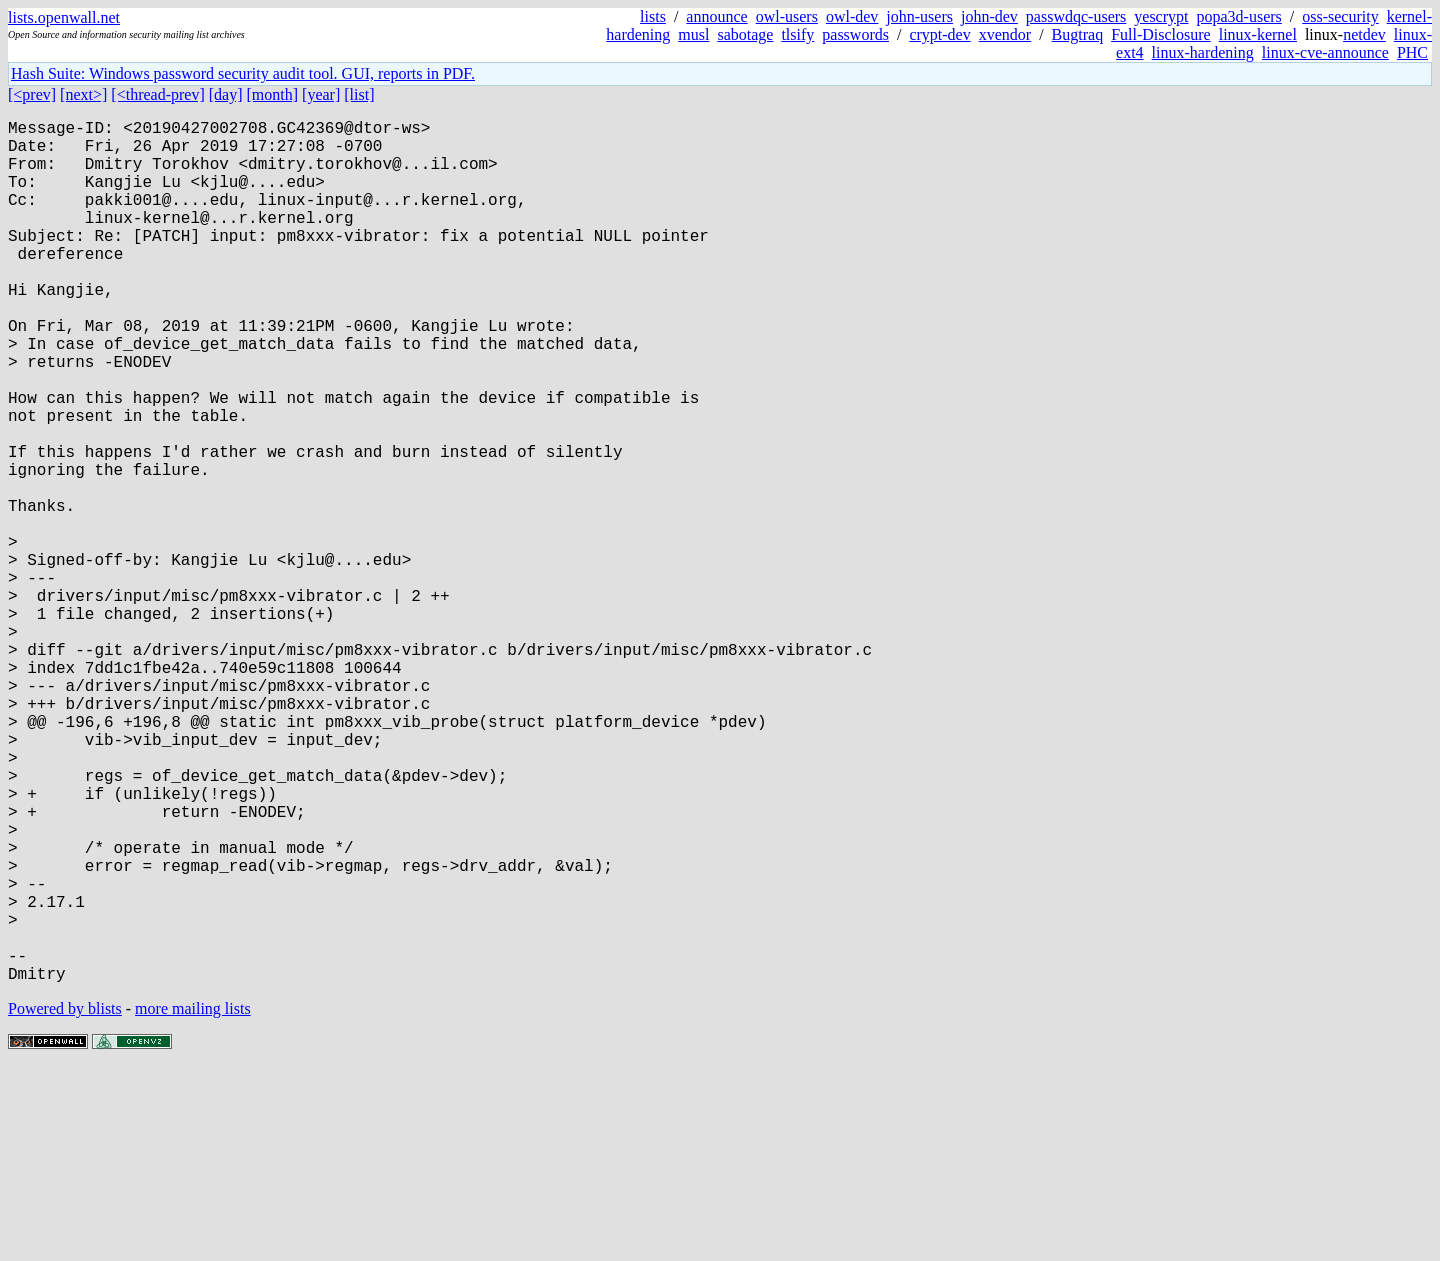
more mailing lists (193, 1200)
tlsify (797, 34)
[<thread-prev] (157, 94)
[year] (321, 94)
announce (716, 16)
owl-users (787, 16)
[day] (226, 94)
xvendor (1005, 34)
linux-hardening (1203, 52)
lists (653, 16)
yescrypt (1161, 16)
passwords (855, 34)
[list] (359, 94)
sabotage (745, 34)
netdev (1364, 34)
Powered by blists (65, 1200)
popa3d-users (1238, 16)
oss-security (1340, 16)
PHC (1412, 52)
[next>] (83, 94)
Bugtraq (1078, 34)
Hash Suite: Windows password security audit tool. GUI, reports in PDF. (243, 73)
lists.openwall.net (64, 17)
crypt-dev (939, 34)
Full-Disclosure (1161, 34)
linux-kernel (1258, 34)
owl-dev (852, 16)
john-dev (989, 16)
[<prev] (32, 94)
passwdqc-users (1076, 16)
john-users (919, 16)
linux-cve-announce (1325, 52)
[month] (273, 94)
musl (693, 34)
